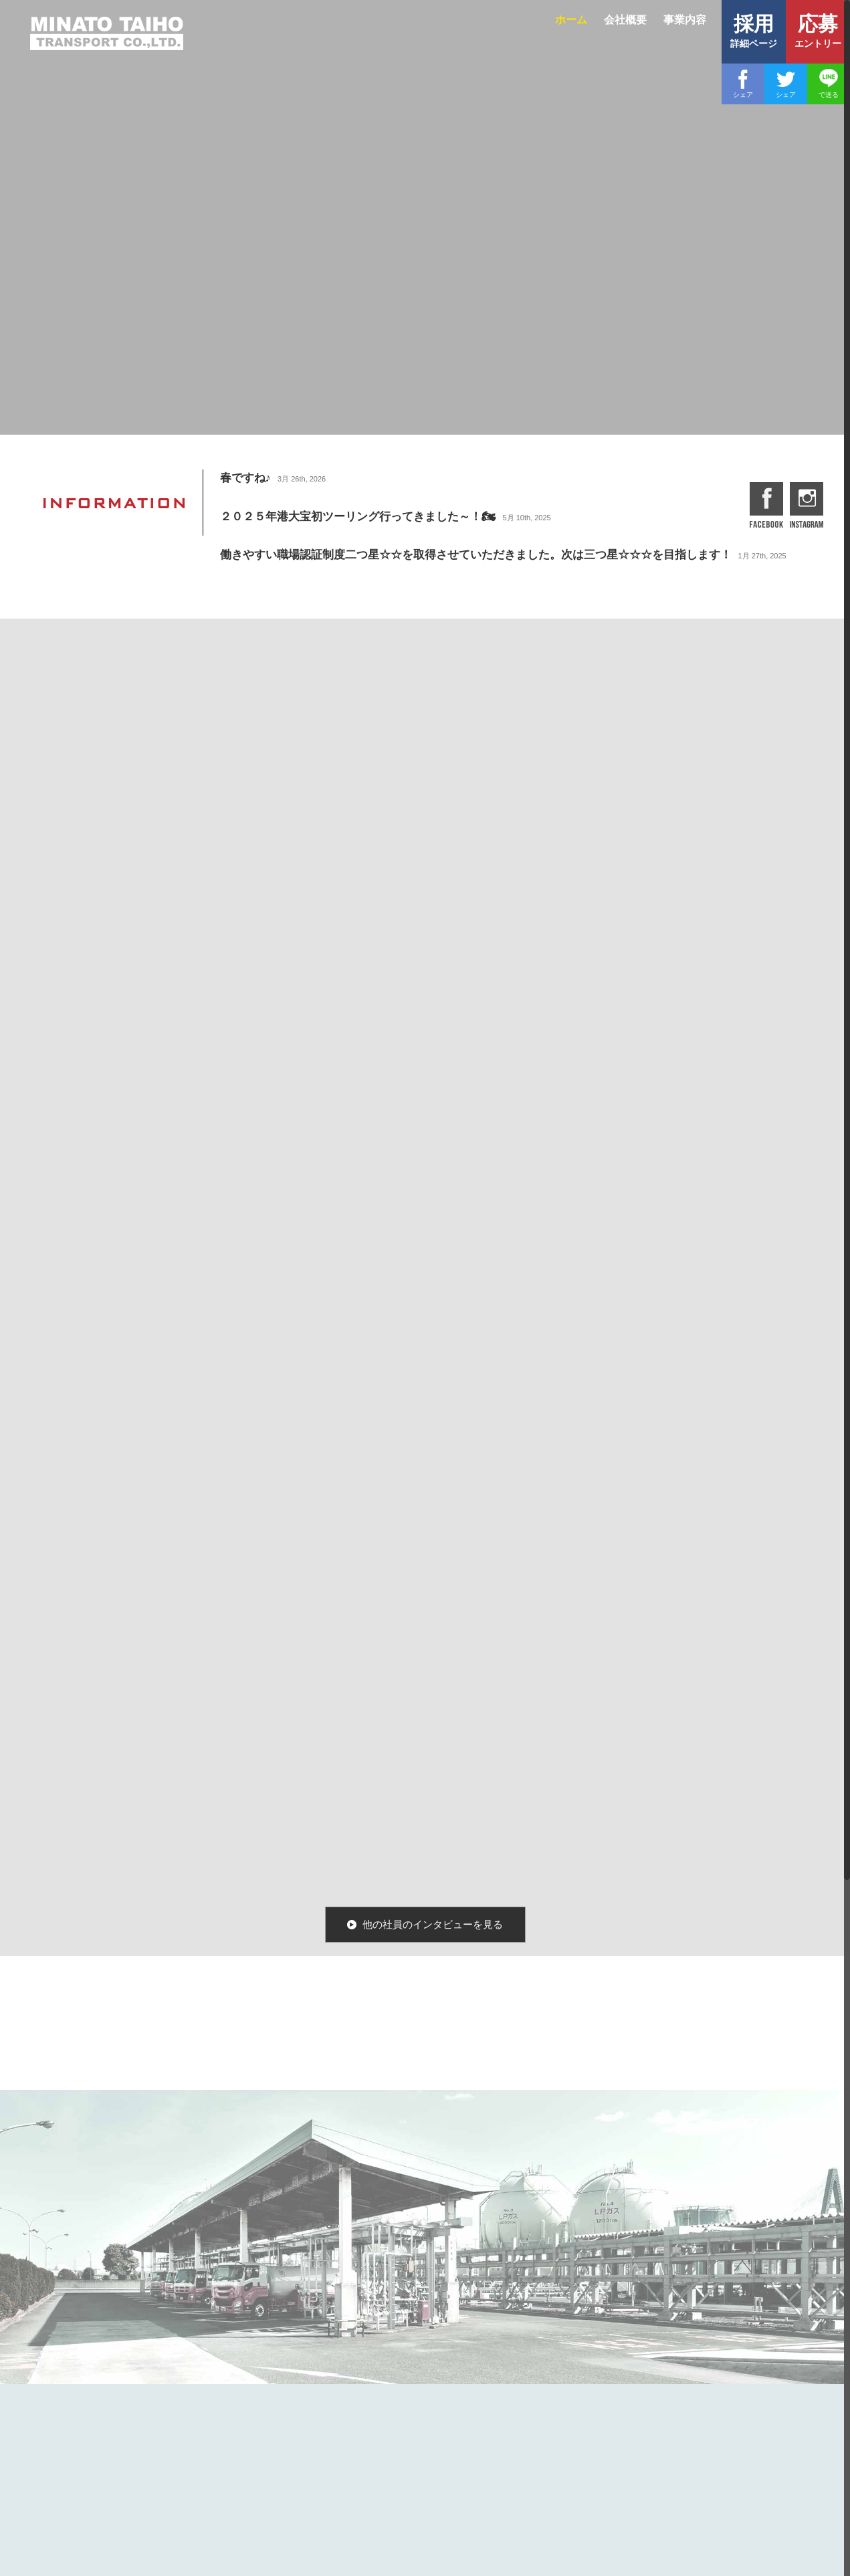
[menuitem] (573, 28)
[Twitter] (785, 83)
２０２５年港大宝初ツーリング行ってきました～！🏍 (357, 516)
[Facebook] (743, 83)
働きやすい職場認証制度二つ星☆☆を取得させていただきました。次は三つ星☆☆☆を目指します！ (475, 554)
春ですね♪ (245, 477)
